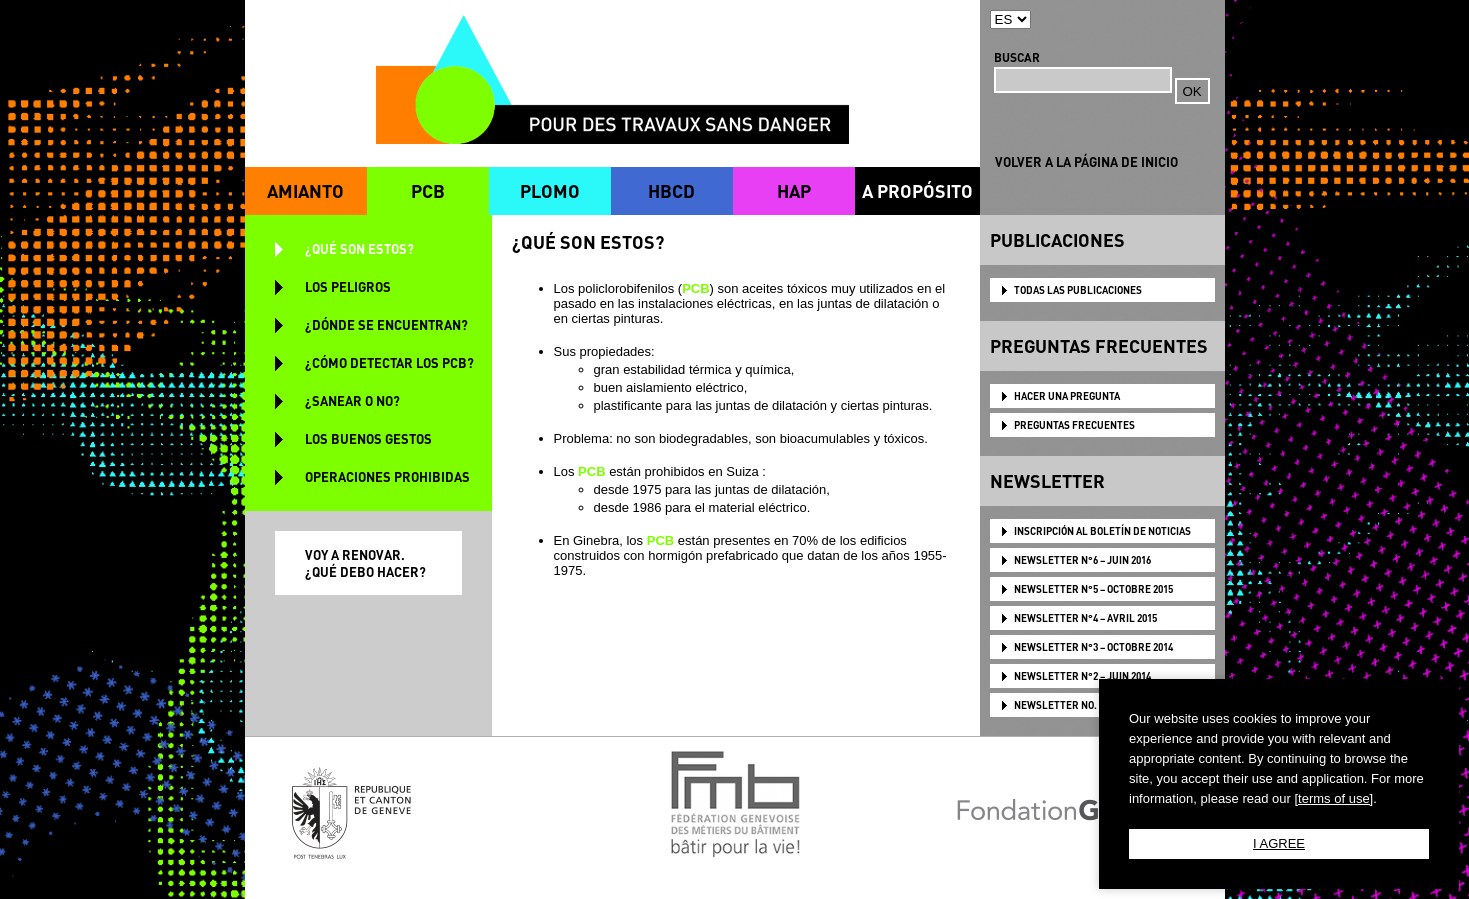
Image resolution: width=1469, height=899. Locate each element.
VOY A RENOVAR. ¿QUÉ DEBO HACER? (365, 563)
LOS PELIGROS (348, 286)
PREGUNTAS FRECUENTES (1074, 425)
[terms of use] (1333, 798)
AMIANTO (305, 190)
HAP (794, 190)
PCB (428, 190)
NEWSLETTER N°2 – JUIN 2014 (1082, 676)
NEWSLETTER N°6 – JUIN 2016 (1082, 560)
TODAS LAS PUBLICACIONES (1078, 290)
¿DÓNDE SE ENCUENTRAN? (386, 324)
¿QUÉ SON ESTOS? (359, 248)
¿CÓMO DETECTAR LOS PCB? (389, 362)
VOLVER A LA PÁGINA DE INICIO (1086, 161)
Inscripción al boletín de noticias (1102, 531)
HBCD (671, 190)
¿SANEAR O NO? (352, 400)
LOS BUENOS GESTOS (368, 438)
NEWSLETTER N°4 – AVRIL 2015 (1085, 618)
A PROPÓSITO (917, 190)
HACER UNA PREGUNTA (1067, 396)
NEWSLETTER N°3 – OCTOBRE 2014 (1093, 647)
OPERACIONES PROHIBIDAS (387, 476)
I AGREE (1279, 843)
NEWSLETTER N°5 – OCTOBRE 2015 (1093, 589)
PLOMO (550, 190)
